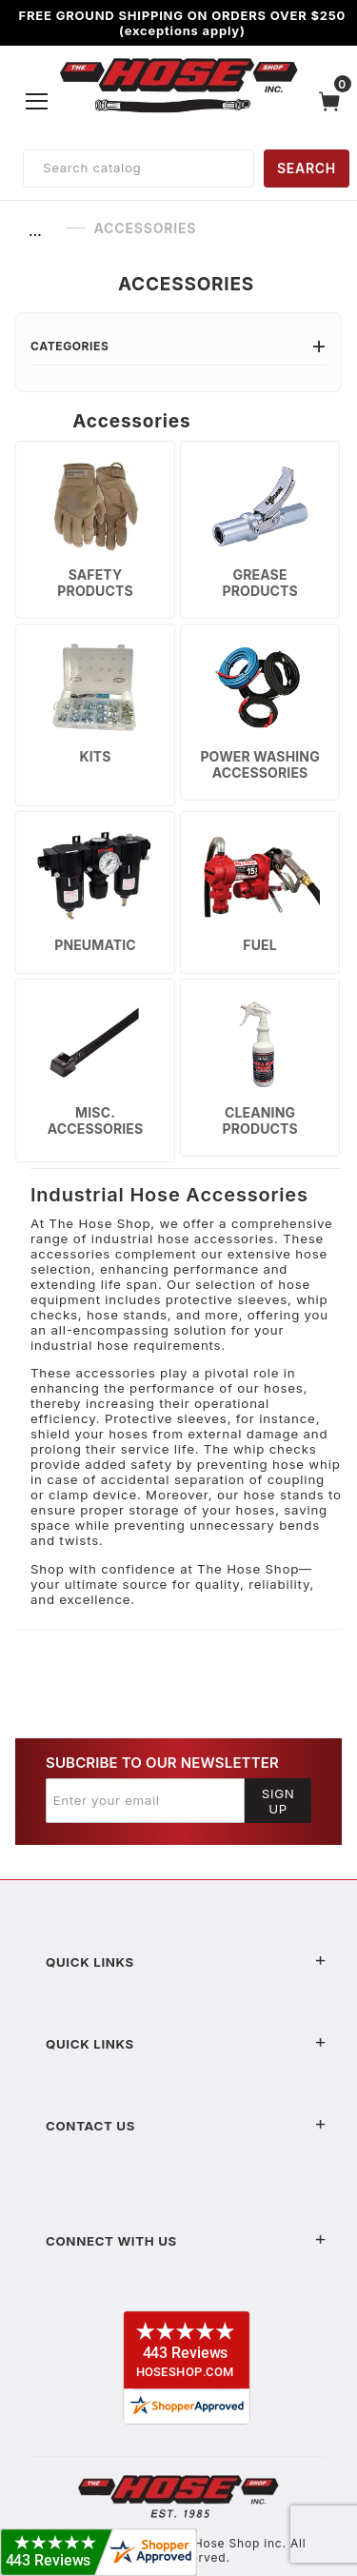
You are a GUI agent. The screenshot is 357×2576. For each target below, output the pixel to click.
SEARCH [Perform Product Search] (306, 168)
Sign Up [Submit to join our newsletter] (278, 1801)
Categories (178, 346)
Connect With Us (186, 2241)
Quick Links (186, 1962)
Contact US (186, 2125)
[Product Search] (138, 168)
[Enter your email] (145, 1800)
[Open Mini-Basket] (334, 101)
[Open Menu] (37, 101)
